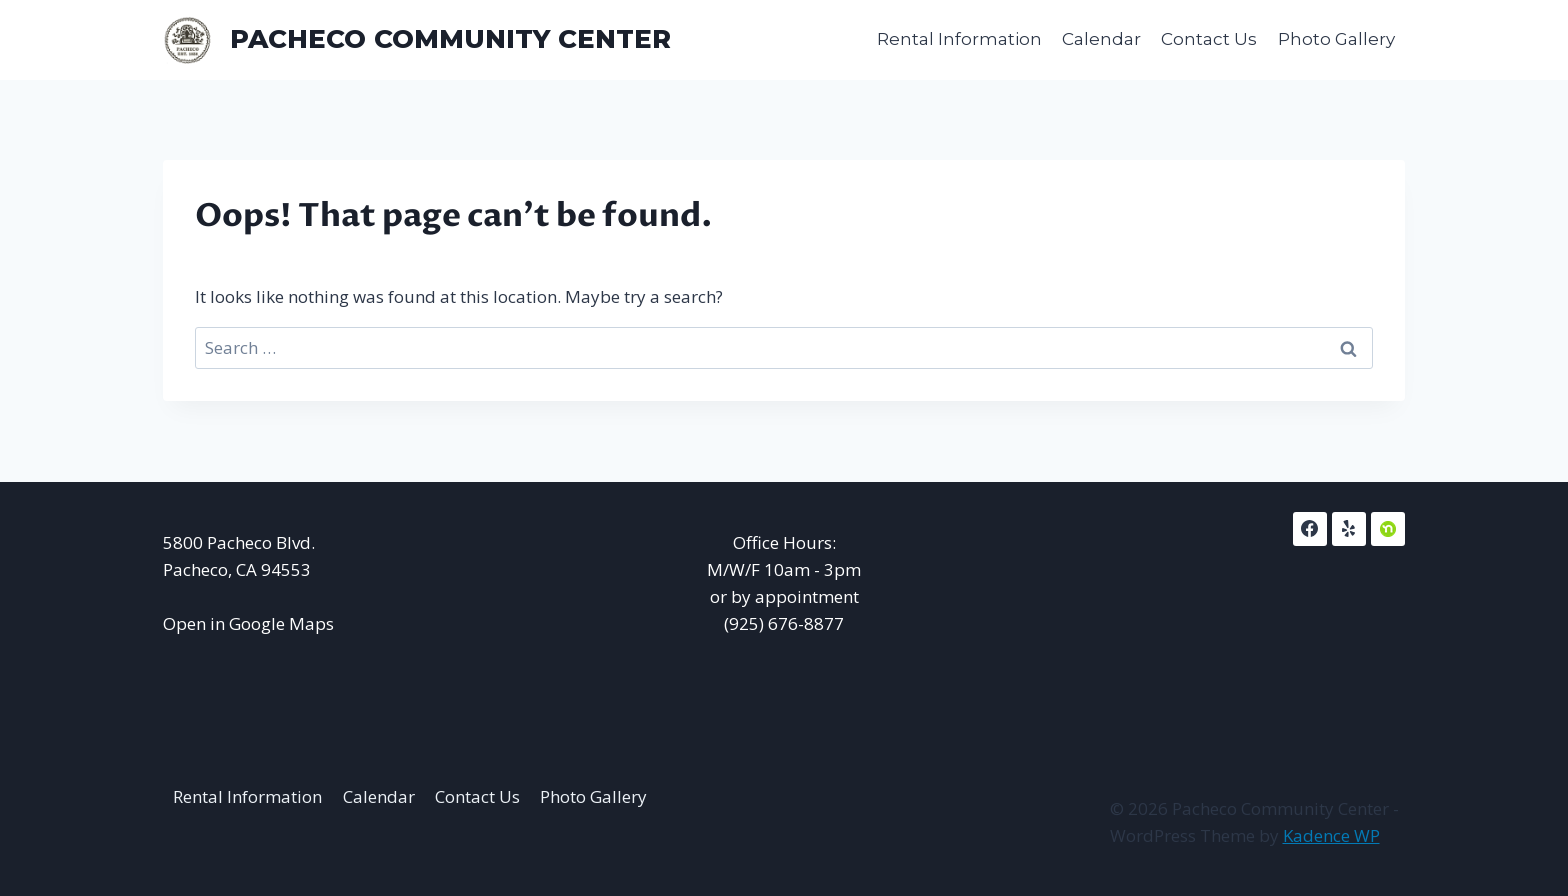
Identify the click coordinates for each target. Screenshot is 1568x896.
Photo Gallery (1336, 39)
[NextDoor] (1388, 529)
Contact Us (1209, 39)
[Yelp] (1349, 529)
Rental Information (959, 39)
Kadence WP (1331, 835)
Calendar (1101, 39)
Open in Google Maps (248, 623)
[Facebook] (1310, 529)
